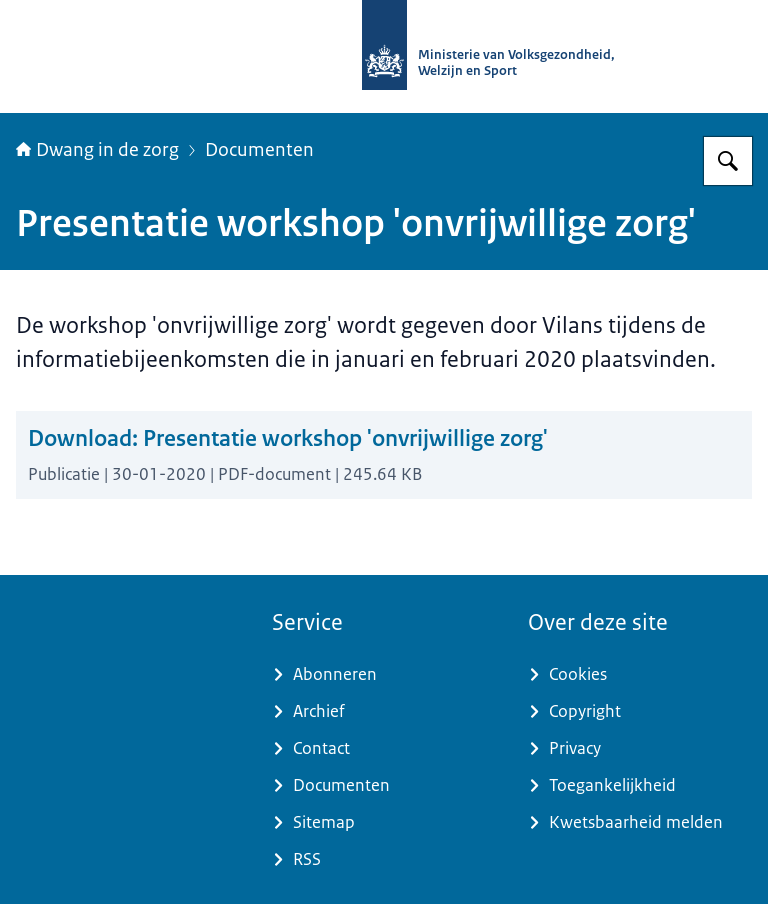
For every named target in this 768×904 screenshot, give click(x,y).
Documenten (259, 150)
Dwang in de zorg (97, 150)
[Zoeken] (728, 161)
